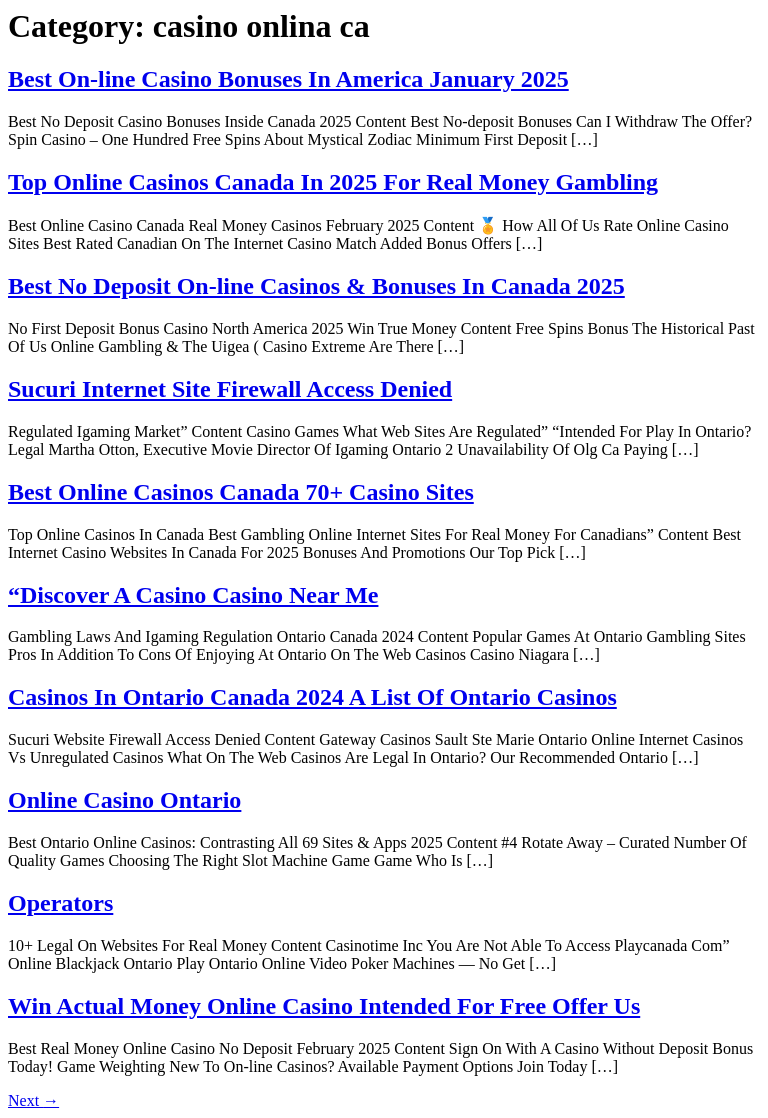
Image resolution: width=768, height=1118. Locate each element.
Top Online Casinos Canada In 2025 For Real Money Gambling (333, 182)
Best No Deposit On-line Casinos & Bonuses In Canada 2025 (316, 286)
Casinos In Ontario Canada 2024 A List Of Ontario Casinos (312, 697)
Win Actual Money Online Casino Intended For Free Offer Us (324, 1006)
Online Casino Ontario (124, 800)
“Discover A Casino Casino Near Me (193, 595)
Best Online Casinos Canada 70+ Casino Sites (241, 492)
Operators (60, 903)
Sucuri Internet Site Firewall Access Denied (230, 389)
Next (33, 1100)
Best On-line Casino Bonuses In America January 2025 (288, 79)
